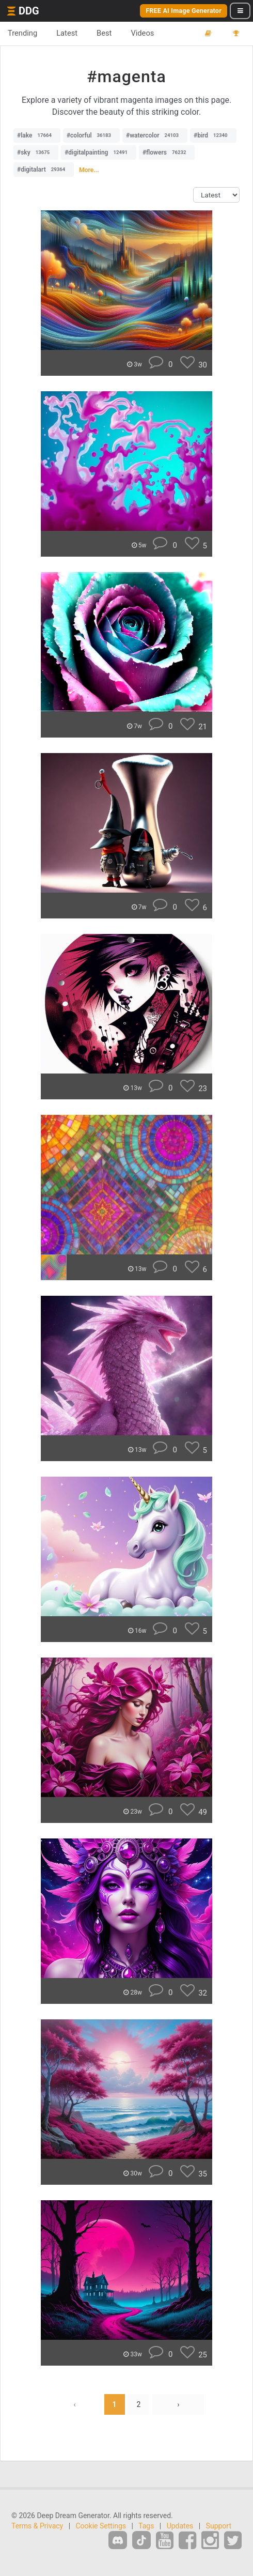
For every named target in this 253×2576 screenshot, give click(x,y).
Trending (22, 33)
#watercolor (155, 135)
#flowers (167, 152)
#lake (37, 135)
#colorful (91, 135)
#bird (213, 135)
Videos (142, 33)
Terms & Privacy (37, 2526)
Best (104, 33)
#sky (36, 152)
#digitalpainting (99, 152)
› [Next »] (178, 2404)
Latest (66, 33)
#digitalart (43, 169)
